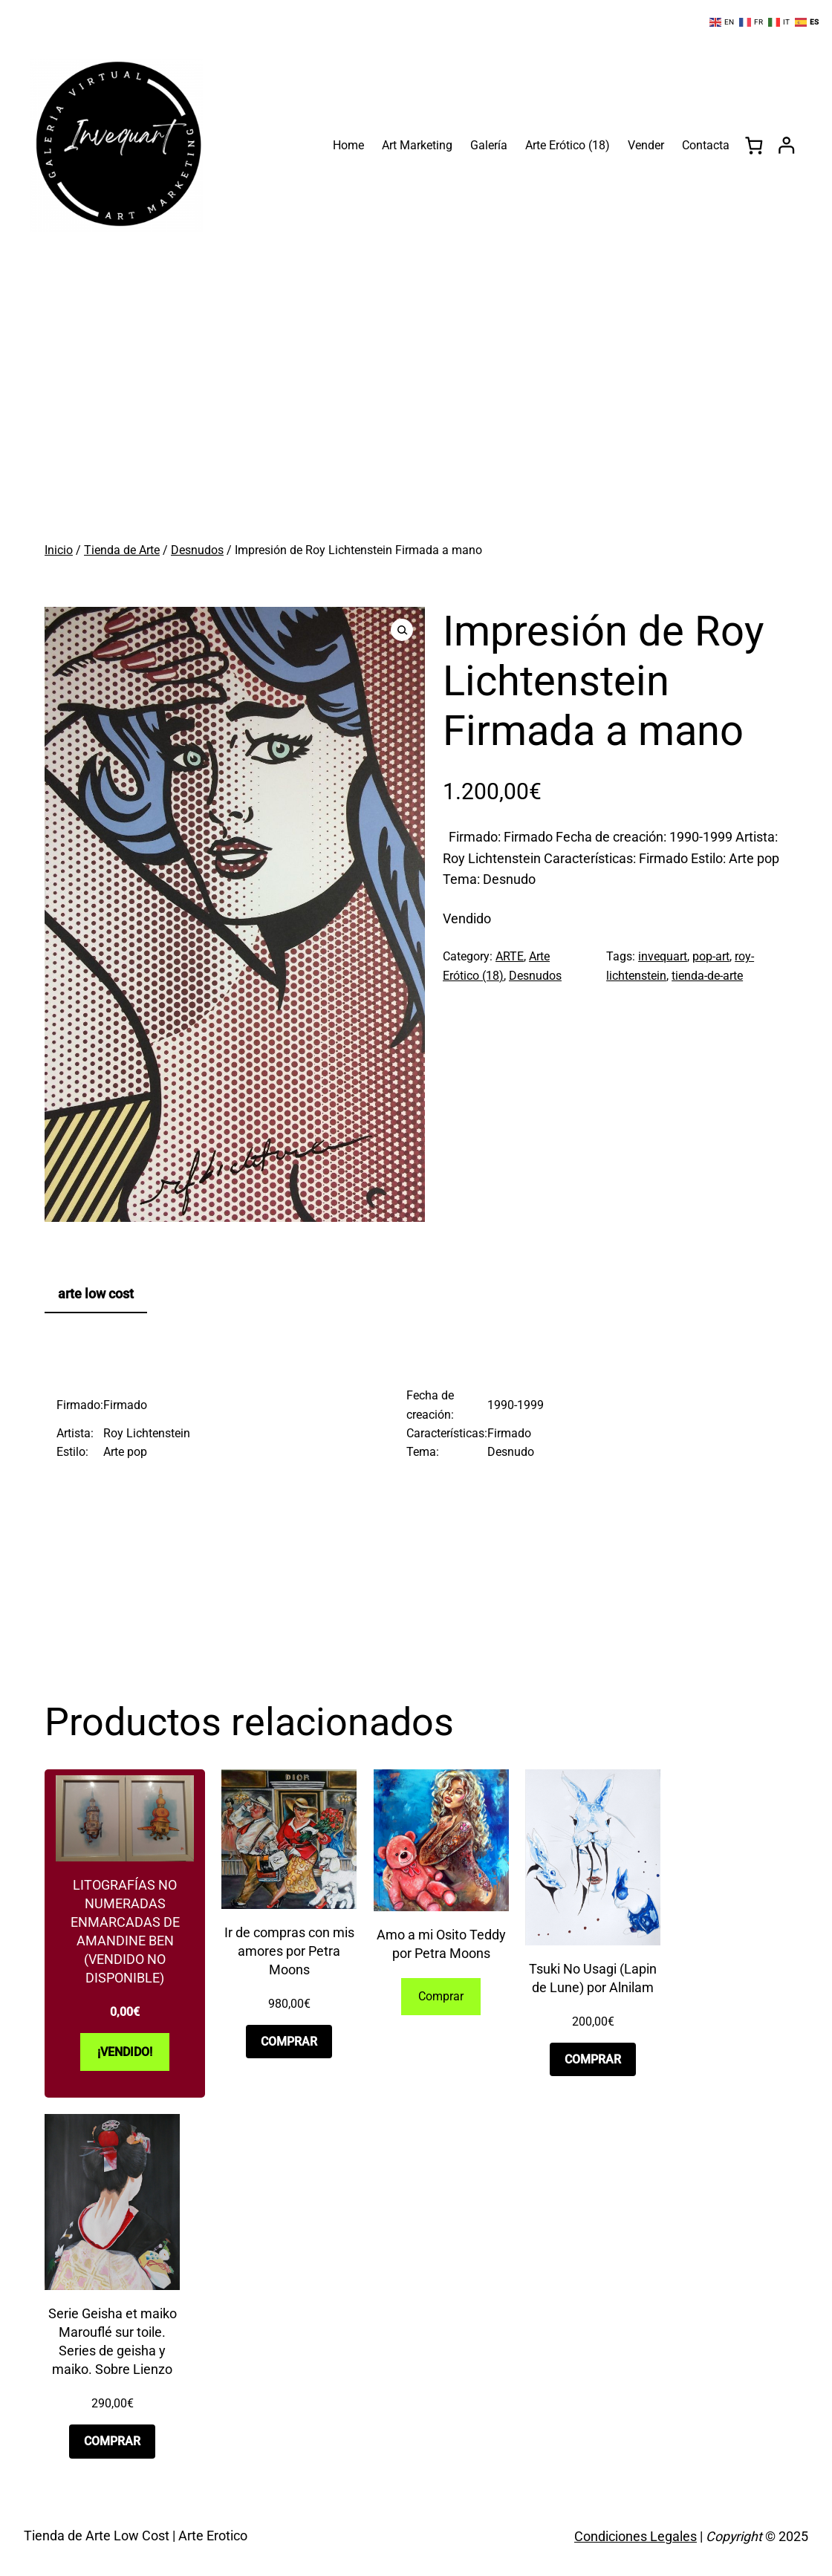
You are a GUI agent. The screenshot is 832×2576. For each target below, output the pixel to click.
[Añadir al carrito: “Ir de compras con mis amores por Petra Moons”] (289, 2041)
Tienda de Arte (122, 550)
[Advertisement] (416, 419)
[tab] (96, 1295)
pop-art (710, 956)
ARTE (509, 956)
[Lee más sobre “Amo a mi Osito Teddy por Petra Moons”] (441, 1996)
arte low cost (96, 1293)
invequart (662, 956)
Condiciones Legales (635, 2536)
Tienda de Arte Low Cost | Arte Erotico (135, 2535)
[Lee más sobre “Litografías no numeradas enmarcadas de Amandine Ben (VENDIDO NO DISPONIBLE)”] (124, 2051)
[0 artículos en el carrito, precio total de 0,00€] (753, 145)
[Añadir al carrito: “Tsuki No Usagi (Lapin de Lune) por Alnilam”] (593, 2059)
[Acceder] (786, 145)
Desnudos (197, 550)
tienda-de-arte (707, 976)
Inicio (59, 550)
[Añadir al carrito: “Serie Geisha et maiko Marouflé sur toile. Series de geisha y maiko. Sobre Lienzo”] (112, 2441)
